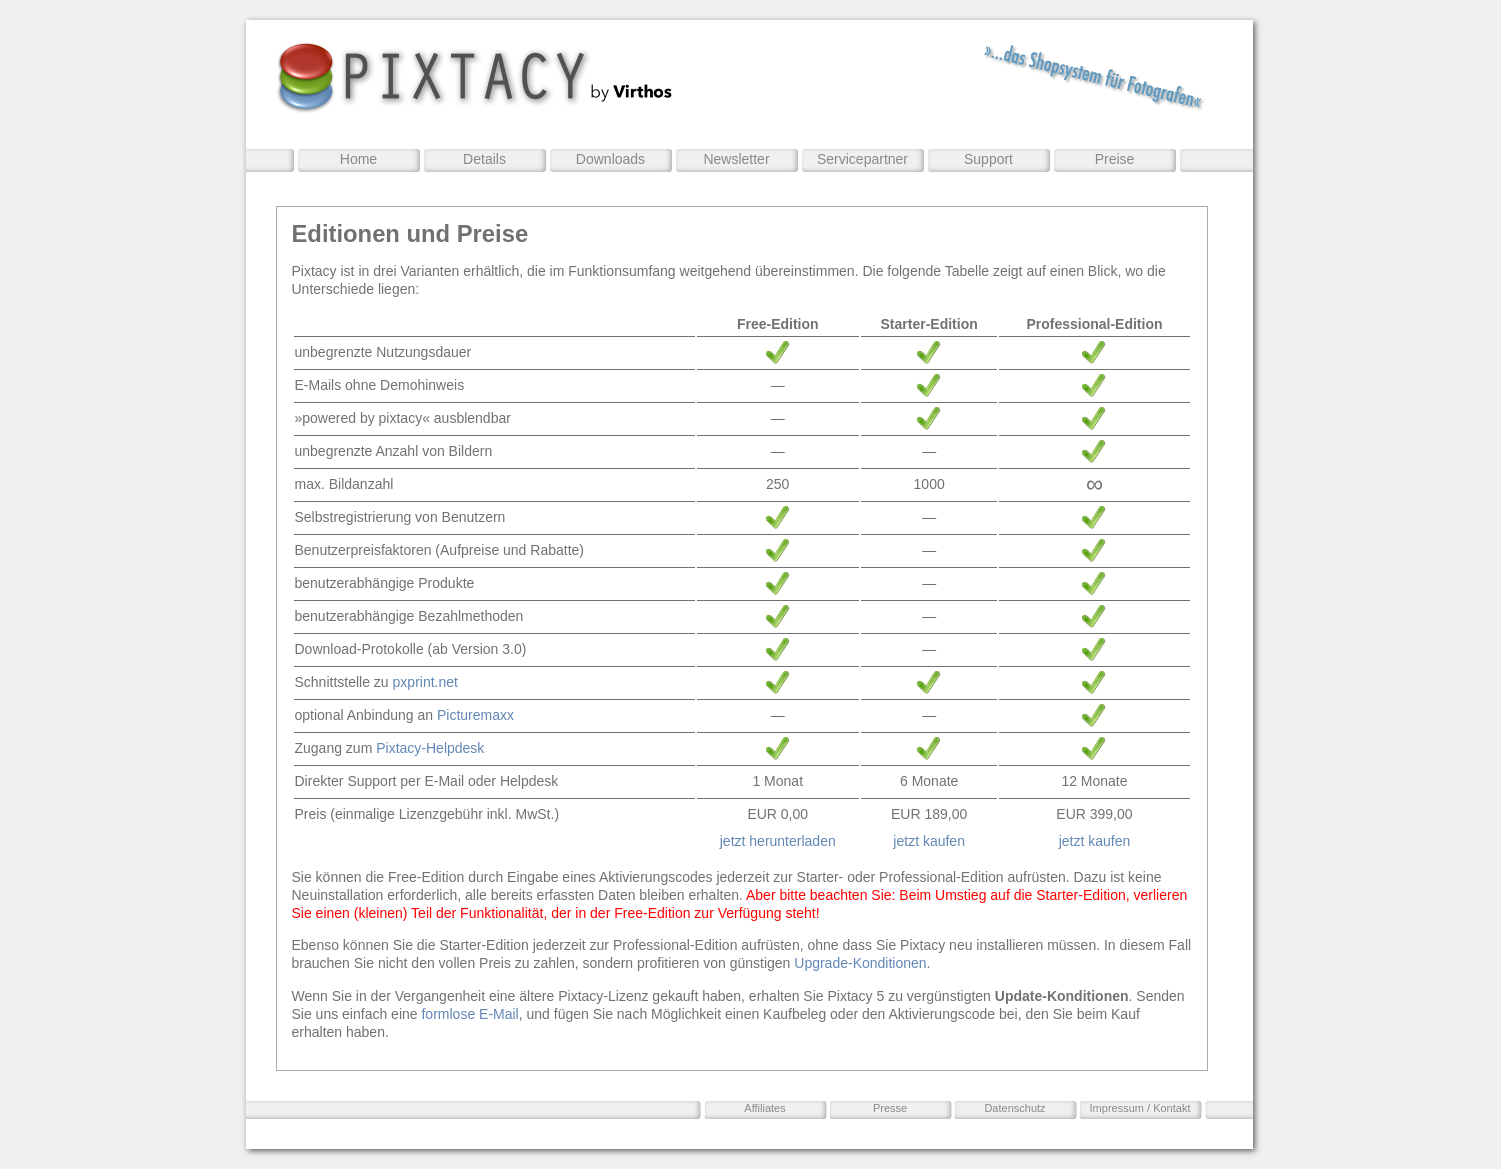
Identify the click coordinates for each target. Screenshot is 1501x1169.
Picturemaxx (475, 715)
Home (358, 159)
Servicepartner (862, 159)
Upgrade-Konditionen (860, 963)
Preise (1115, 159)
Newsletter (736, 159)
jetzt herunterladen (778, 841)
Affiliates (764, 1108)
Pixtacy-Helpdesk (430, 748)
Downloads (610, 159)
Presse (890, 1108)
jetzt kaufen (929, 841)
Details (484, 159)
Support (988, 159)
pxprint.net (425, 682)
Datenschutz (1014, 1108)
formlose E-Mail (469, 1014)
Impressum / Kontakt (1140, 1108)
